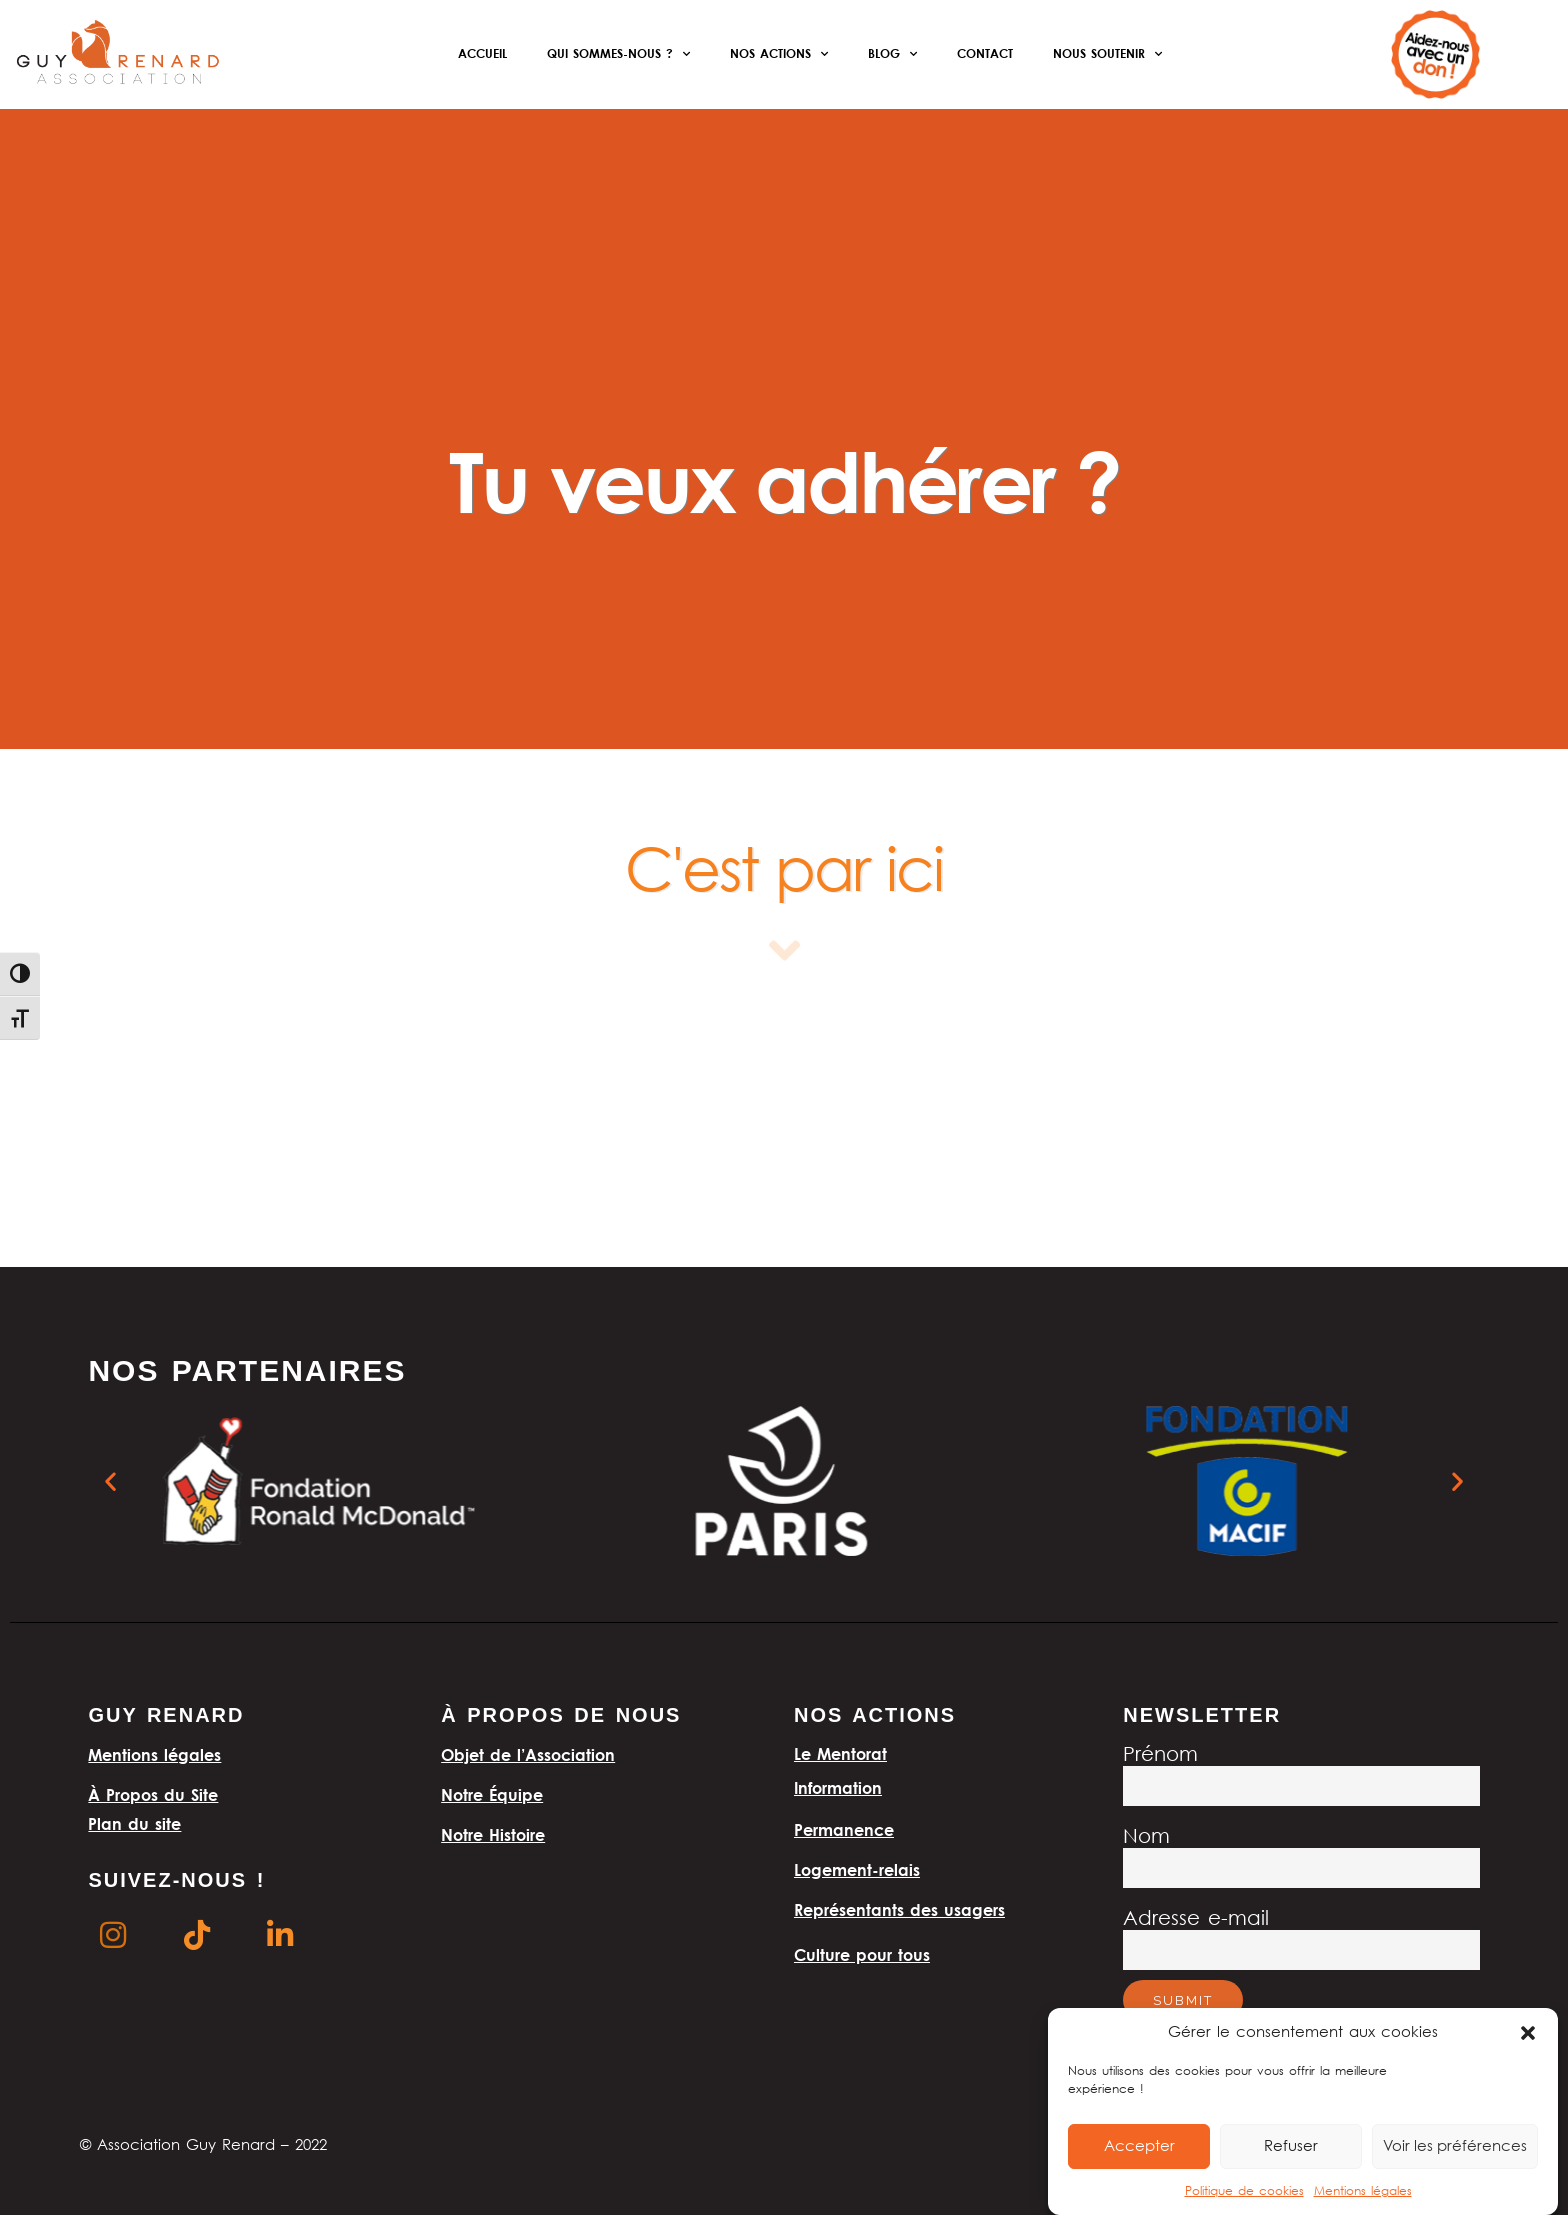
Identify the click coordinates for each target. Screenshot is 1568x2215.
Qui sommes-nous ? (618, 54)
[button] (1528, 2033)
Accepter (1139, 2147)
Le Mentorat (840, 1754)
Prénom (1160, 1755)
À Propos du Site (153, 1795)
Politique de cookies (1244, 2191)
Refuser (1291, 2147)
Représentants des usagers (899, 1910)
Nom (1146, 1837)
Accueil (482, 53)
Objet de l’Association (528, 1755)
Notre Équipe (492, 1795)
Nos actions (779, 54)
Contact (985, 53)
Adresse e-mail (1196, 1919)
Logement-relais (857, 1870)
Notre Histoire (493, 1835)
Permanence (844, 1830)
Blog (892, 54)
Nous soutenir (1107, 54)
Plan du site (134, 1824)
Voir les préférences (1455, 2147)
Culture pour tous (862, 1955)
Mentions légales (1363, 2191)
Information (838, 1788)
